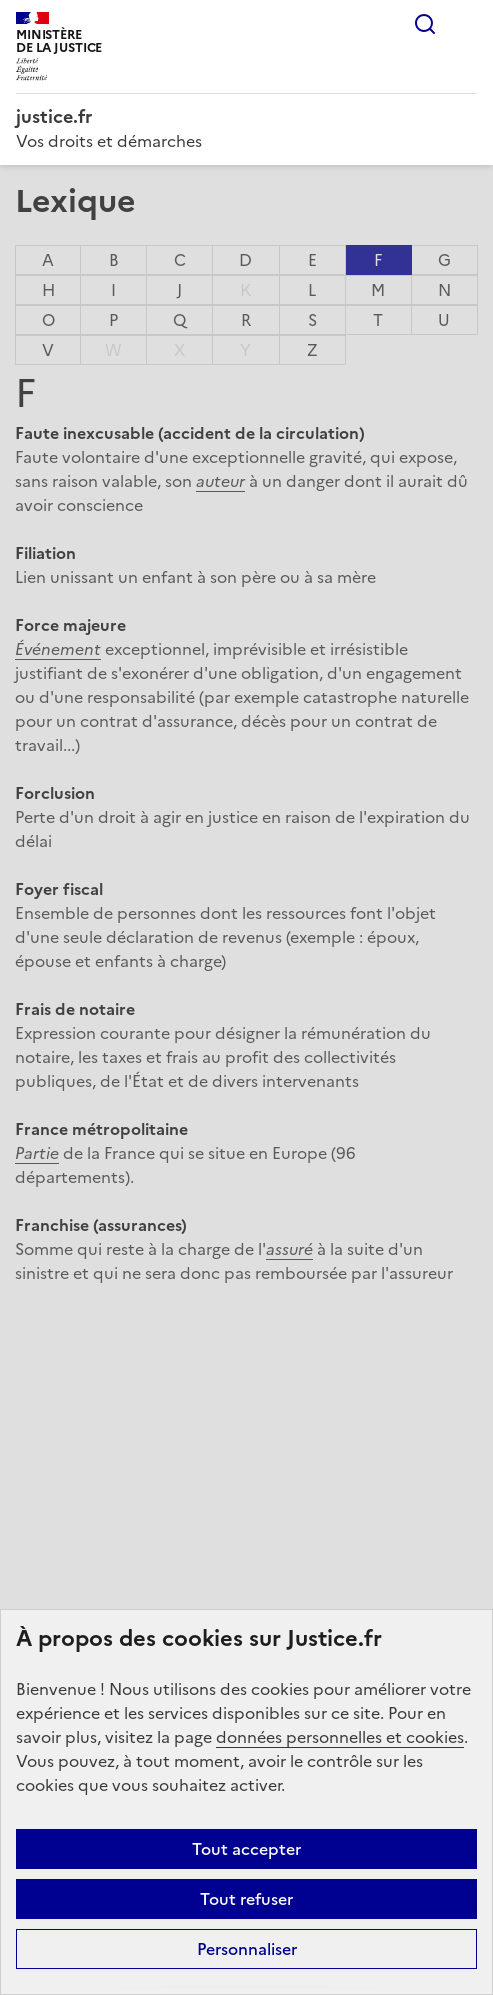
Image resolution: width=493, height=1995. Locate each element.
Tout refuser (246, 1899)
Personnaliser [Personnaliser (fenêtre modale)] (247, 1949)
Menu (465, 24)
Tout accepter (246, 1849)
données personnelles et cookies (340, 1737)
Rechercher (425, 24)
